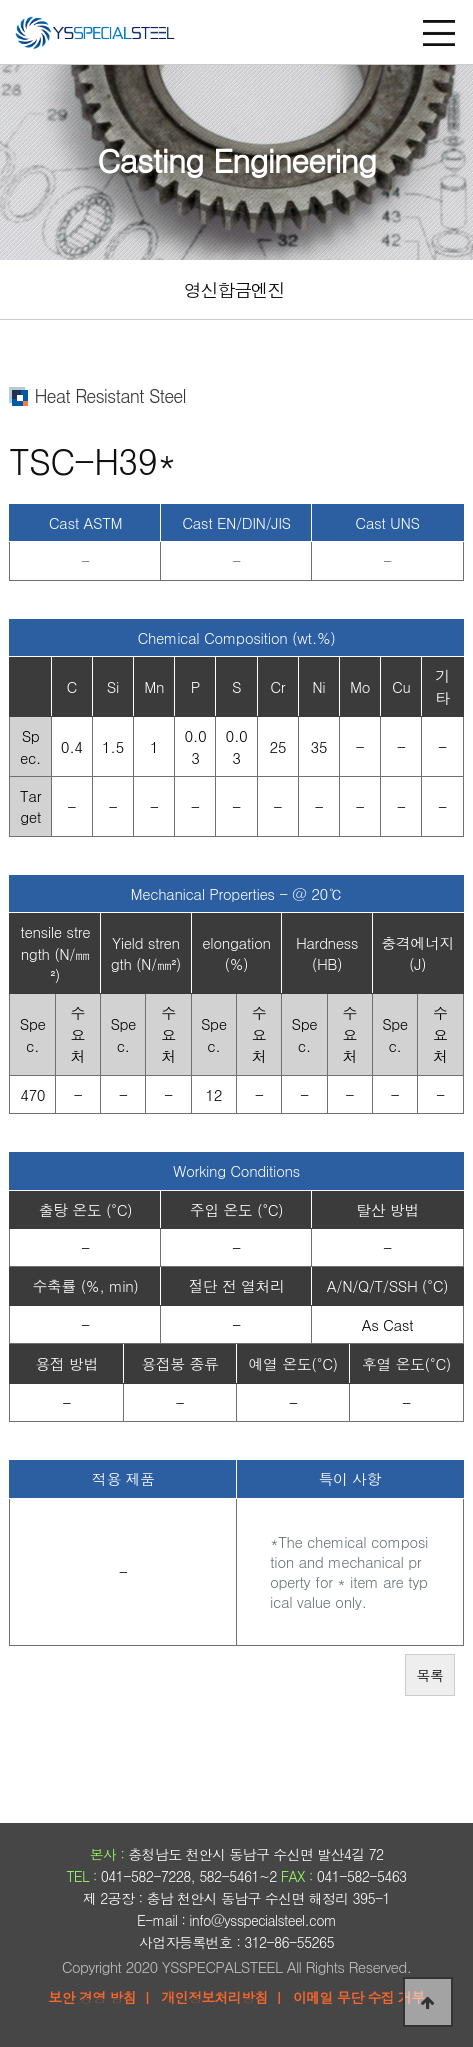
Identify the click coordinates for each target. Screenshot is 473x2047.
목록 (429, 1675)
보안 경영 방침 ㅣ (100, 1997)
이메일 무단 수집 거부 (359, 1997)
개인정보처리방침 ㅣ (223, 1997)
